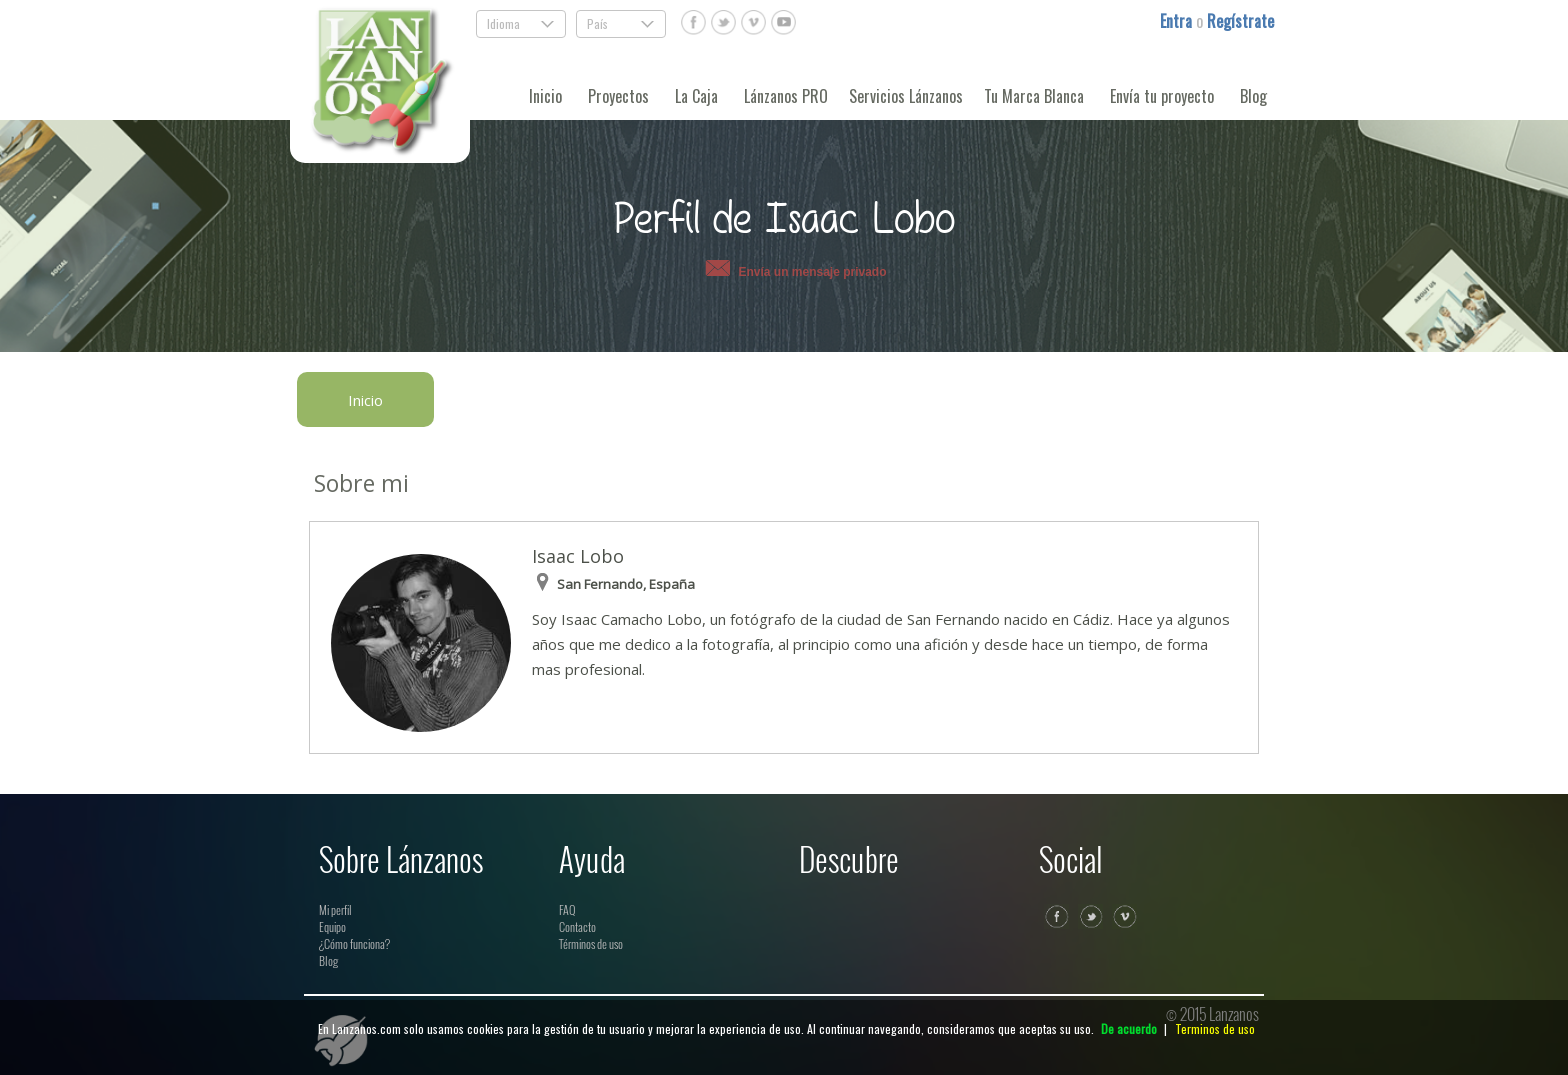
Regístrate (1240, 21)
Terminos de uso (1215, 1028)
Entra (1178, 21)
